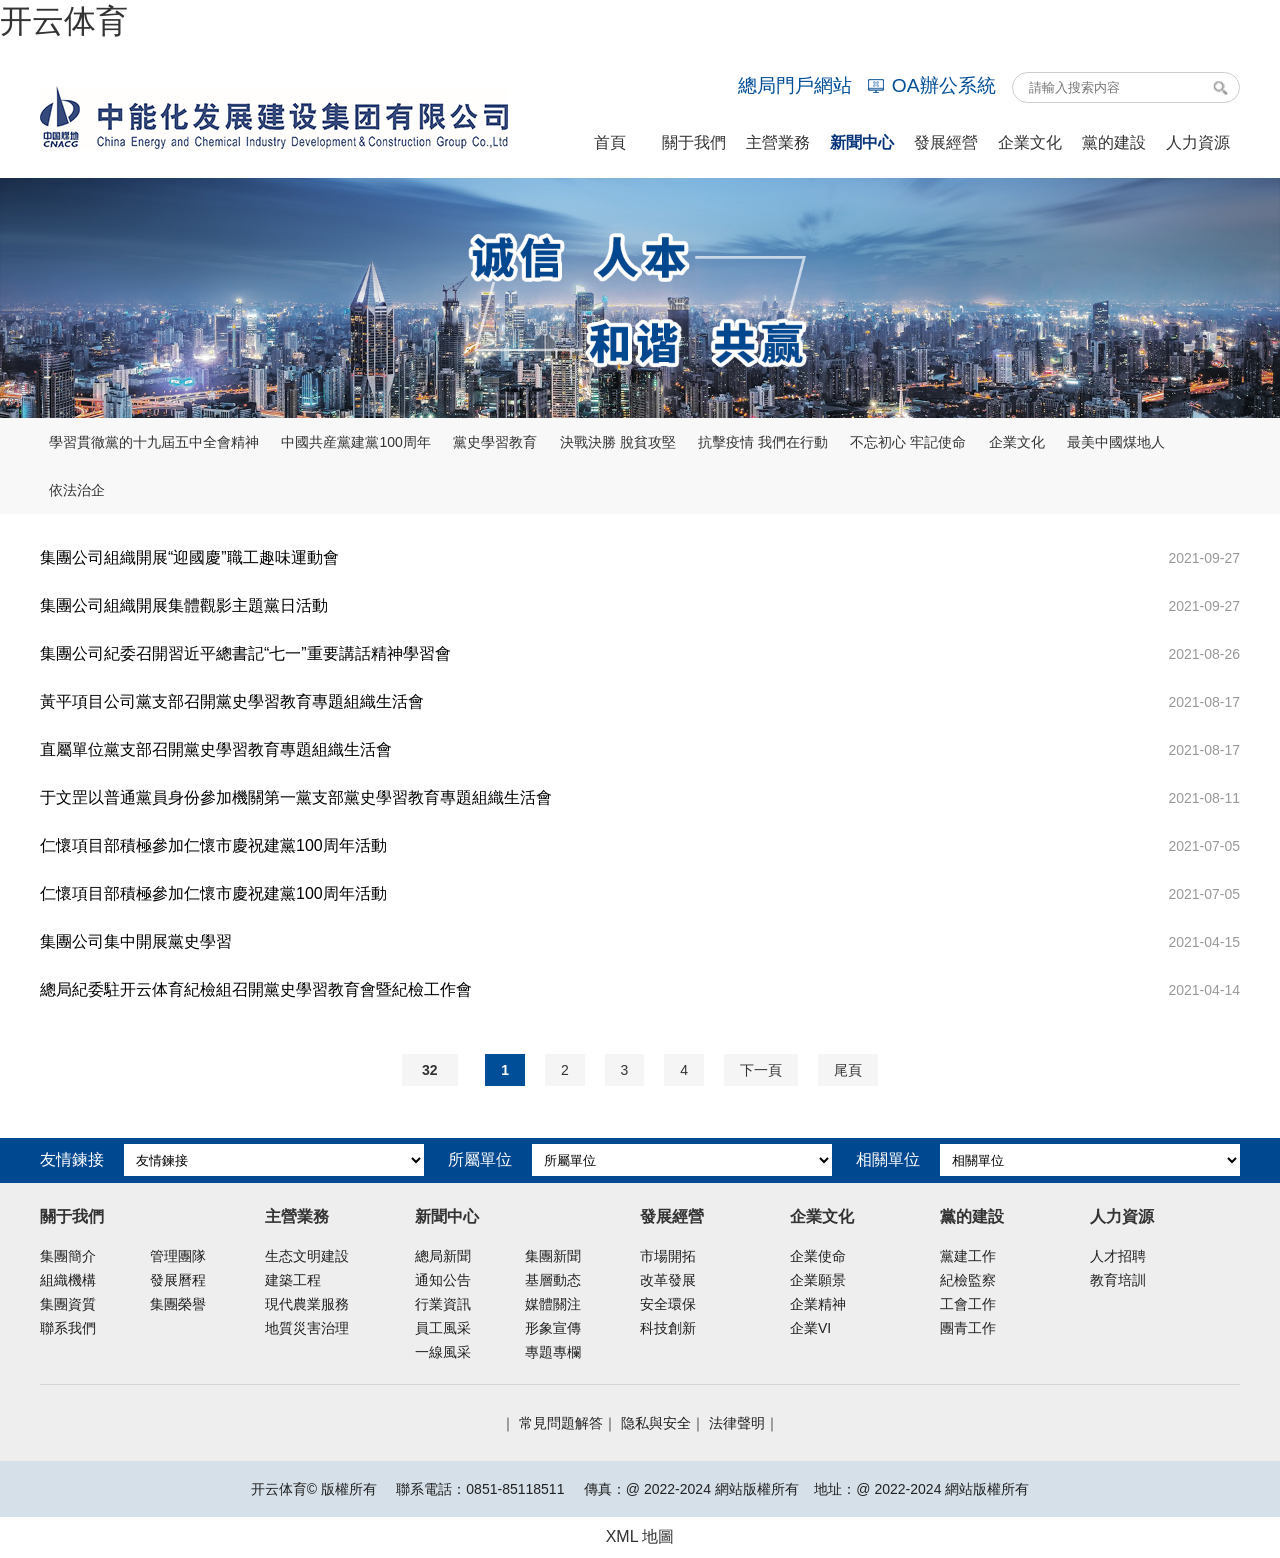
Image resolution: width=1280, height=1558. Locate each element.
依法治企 (77, 490)
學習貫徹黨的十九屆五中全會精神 (154, 442)
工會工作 (968, 1304)
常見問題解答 (561, 1423)
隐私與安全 (656, 1423)
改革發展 (668, 1280)
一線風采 (443, 1352)
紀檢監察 (968, 1280)
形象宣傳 (553, 1328)
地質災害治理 (307, 1328)
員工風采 (443, 1328)
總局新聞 (443, 1256)
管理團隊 (178, 1256)
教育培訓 (1118, 1280)
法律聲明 (737, 1423)
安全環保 (668, 1304)
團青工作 (968, 1328)
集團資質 (68, 1304)
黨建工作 (968, 1256)
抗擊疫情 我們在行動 (763, 442)
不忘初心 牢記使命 (908, 442)
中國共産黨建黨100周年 (355, 442)
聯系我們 (68, 1328)
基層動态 (553, 1280)
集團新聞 (553, 1256)
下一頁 (761, 1070)
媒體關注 (553, 1304)
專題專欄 (553, 1352)
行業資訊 (443, 1304)
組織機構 (68, 1280)
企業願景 (818, 1280)
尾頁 (848, 1070)
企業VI (810, 1328)
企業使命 (818, 1256)
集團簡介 (68, 1256)
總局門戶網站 (795, 85)
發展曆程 (178, 1280)
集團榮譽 (178, 1304)
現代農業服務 (307, 1304)
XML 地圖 (640, 1536)
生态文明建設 (307, 1256)
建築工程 (293, 1280)
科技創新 (668, 1328)
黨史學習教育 (495, 442)
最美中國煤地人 (1116, 442)
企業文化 (1017, 442)
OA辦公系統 (932, 85)
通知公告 (443, 1280)
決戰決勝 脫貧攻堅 (618, 442)
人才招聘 (1118, 1256)
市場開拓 (668, 1256)
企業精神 (818, 1304)
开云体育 (64, 21)
